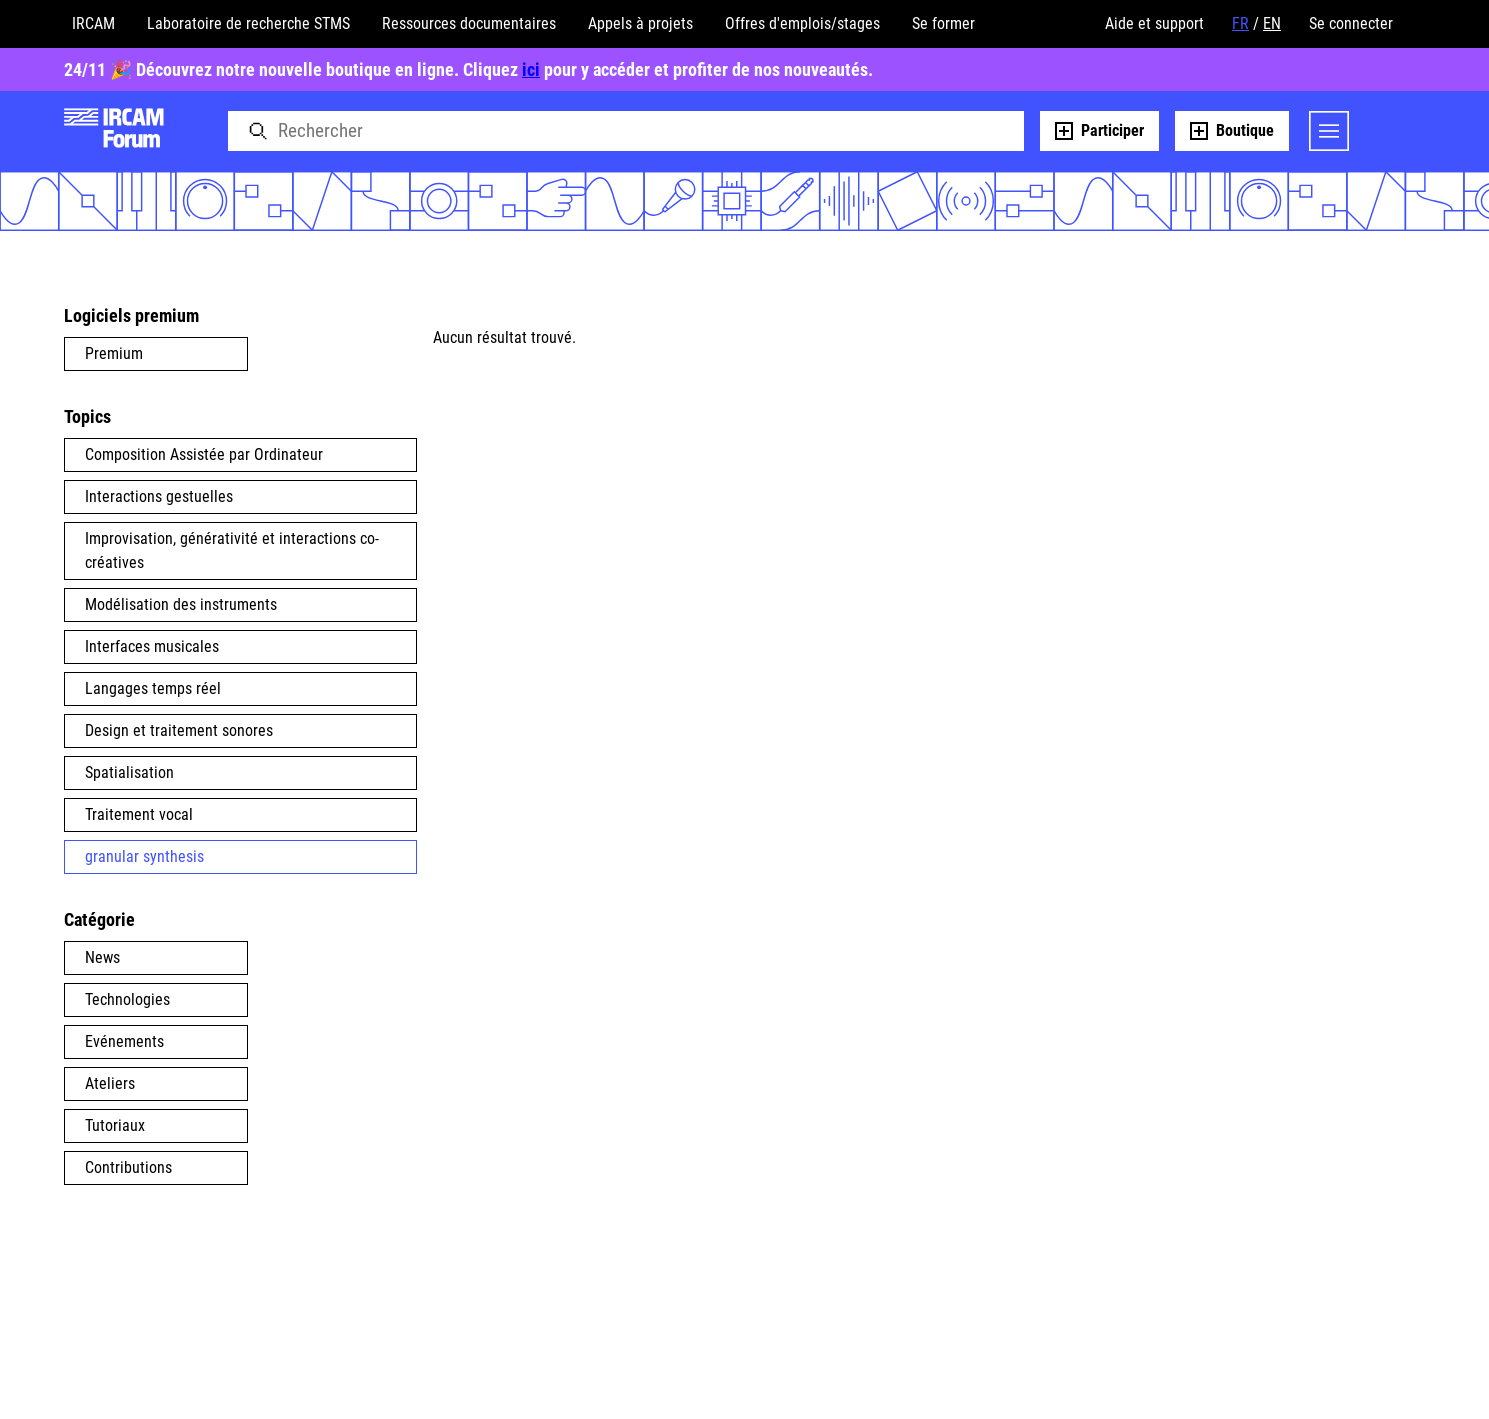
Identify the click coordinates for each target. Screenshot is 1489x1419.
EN (1272, 23)
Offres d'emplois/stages (802, 23)
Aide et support (1154, 23)
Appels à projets (640, 23)
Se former (943, 23)
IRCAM (93, 23)
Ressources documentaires (469, 23)
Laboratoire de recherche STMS (248, 23)
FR (1240, 23)
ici (531, 69)
